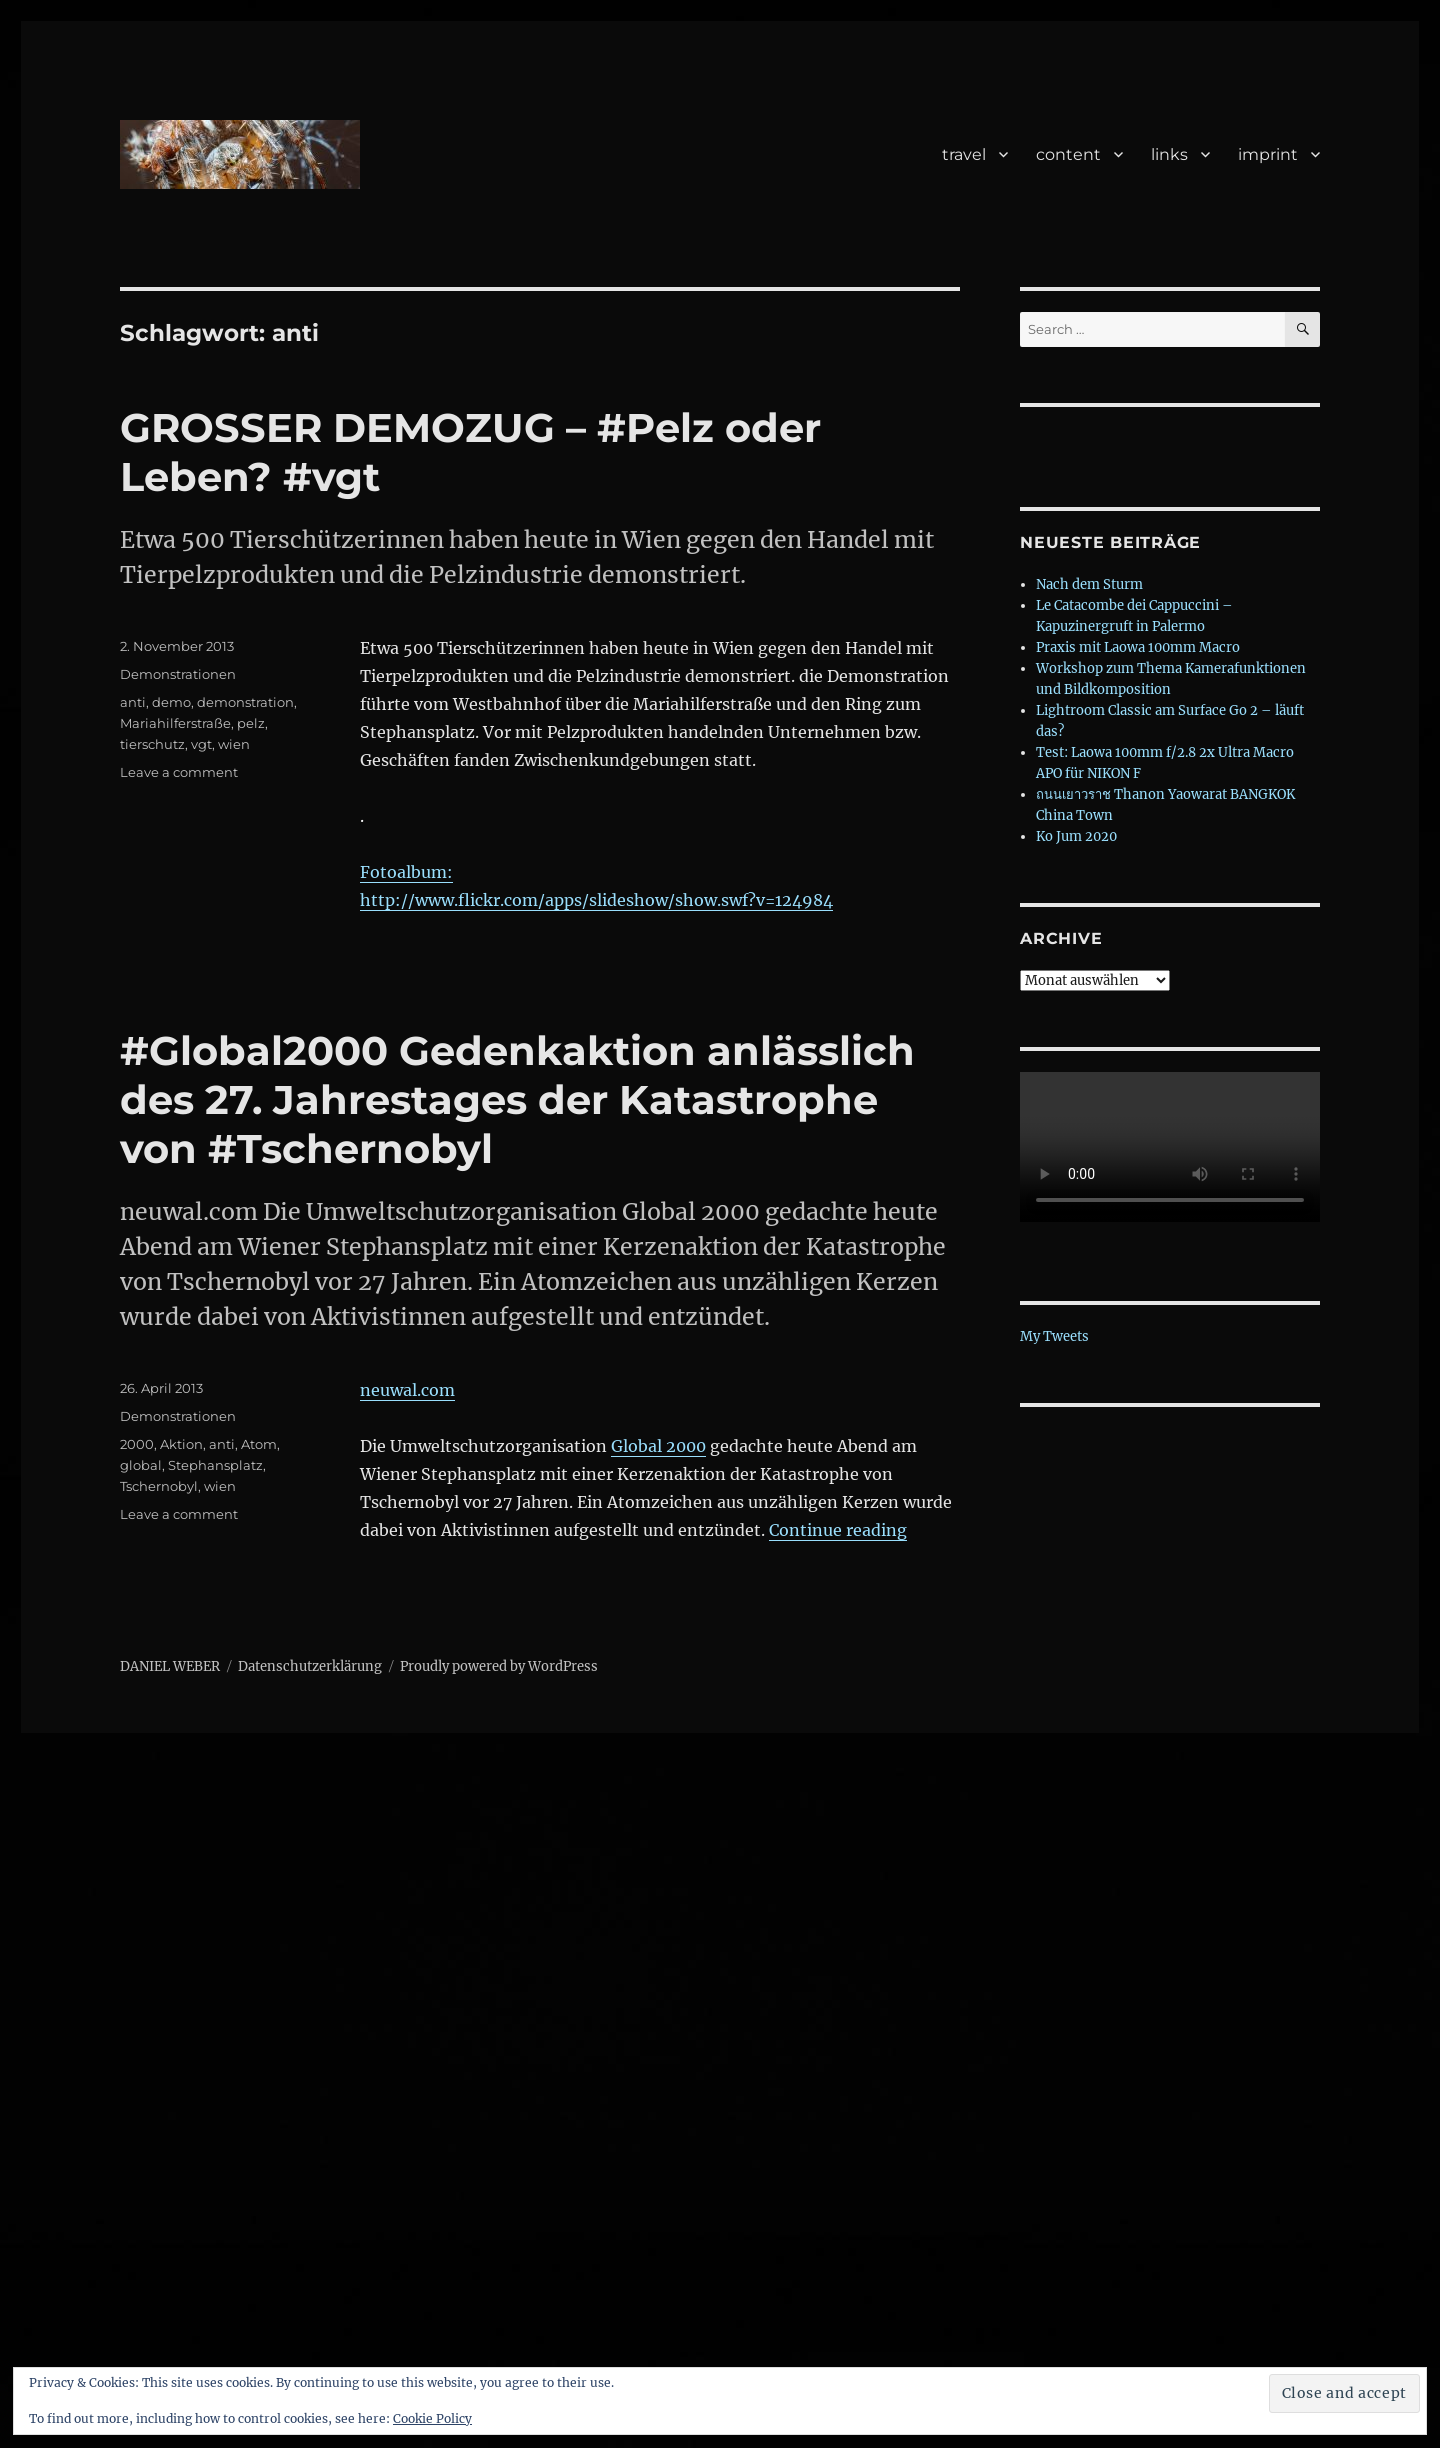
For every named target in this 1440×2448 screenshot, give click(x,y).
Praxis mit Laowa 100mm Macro (1138, 647)
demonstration (245, 702)
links (1169, 154)
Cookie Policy (432, 2418)
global (141, 1465)
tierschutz (152, 744)
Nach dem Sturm (1089, 584)
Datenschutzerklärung (310, 1666)
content (1068, 154)
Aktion (181, 1444)
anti (133, 702)
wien (234, 744)
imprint (1268, 154)
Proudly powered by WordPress (499, 1666)
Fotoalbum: (406, 872)
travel (964, 154)
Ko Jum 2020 (1076, 836)
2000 (137, 1444)
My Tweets (1054, 1336)
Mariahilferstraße (175, 723)
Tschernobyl (159, 1486)
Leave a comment (179, 772)
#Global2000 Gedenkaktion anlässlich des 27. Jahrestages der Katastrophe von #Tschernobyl (517, 1099)
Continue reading (838, 1530)
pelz (251, 723)
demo (171, 702)
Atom (259, 1444)
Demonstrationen (178, 674)
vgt (201, 744)
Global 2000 (658, 1446)
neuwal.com (407, 1390)
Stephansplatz (215, 1465)
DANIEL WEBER (170, 1666)
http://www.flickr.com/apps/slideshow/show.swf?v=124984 (596, 900)
